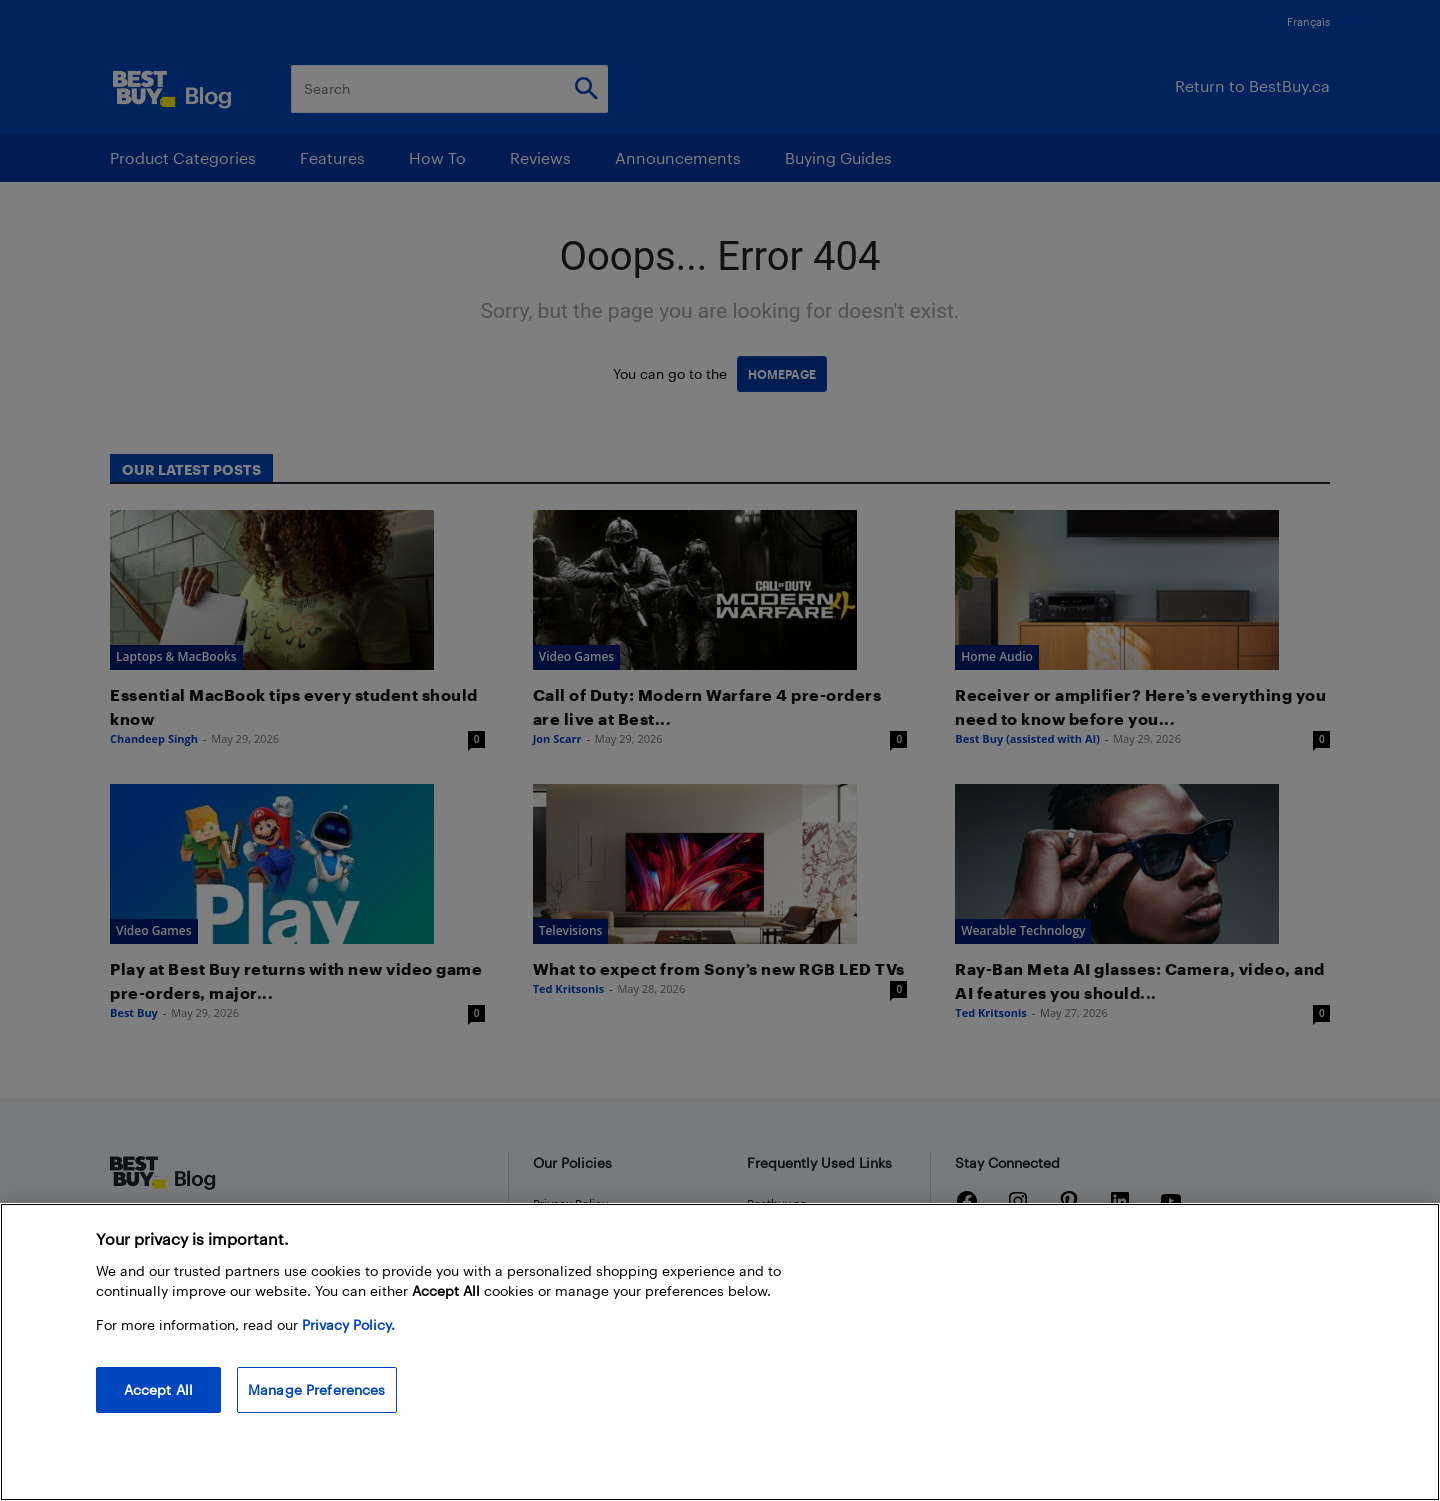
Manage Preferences (317, 1389)
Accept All (158, 1389)
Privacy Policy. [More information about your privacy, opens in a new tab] (348, 1324)
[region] (720, 1352)
